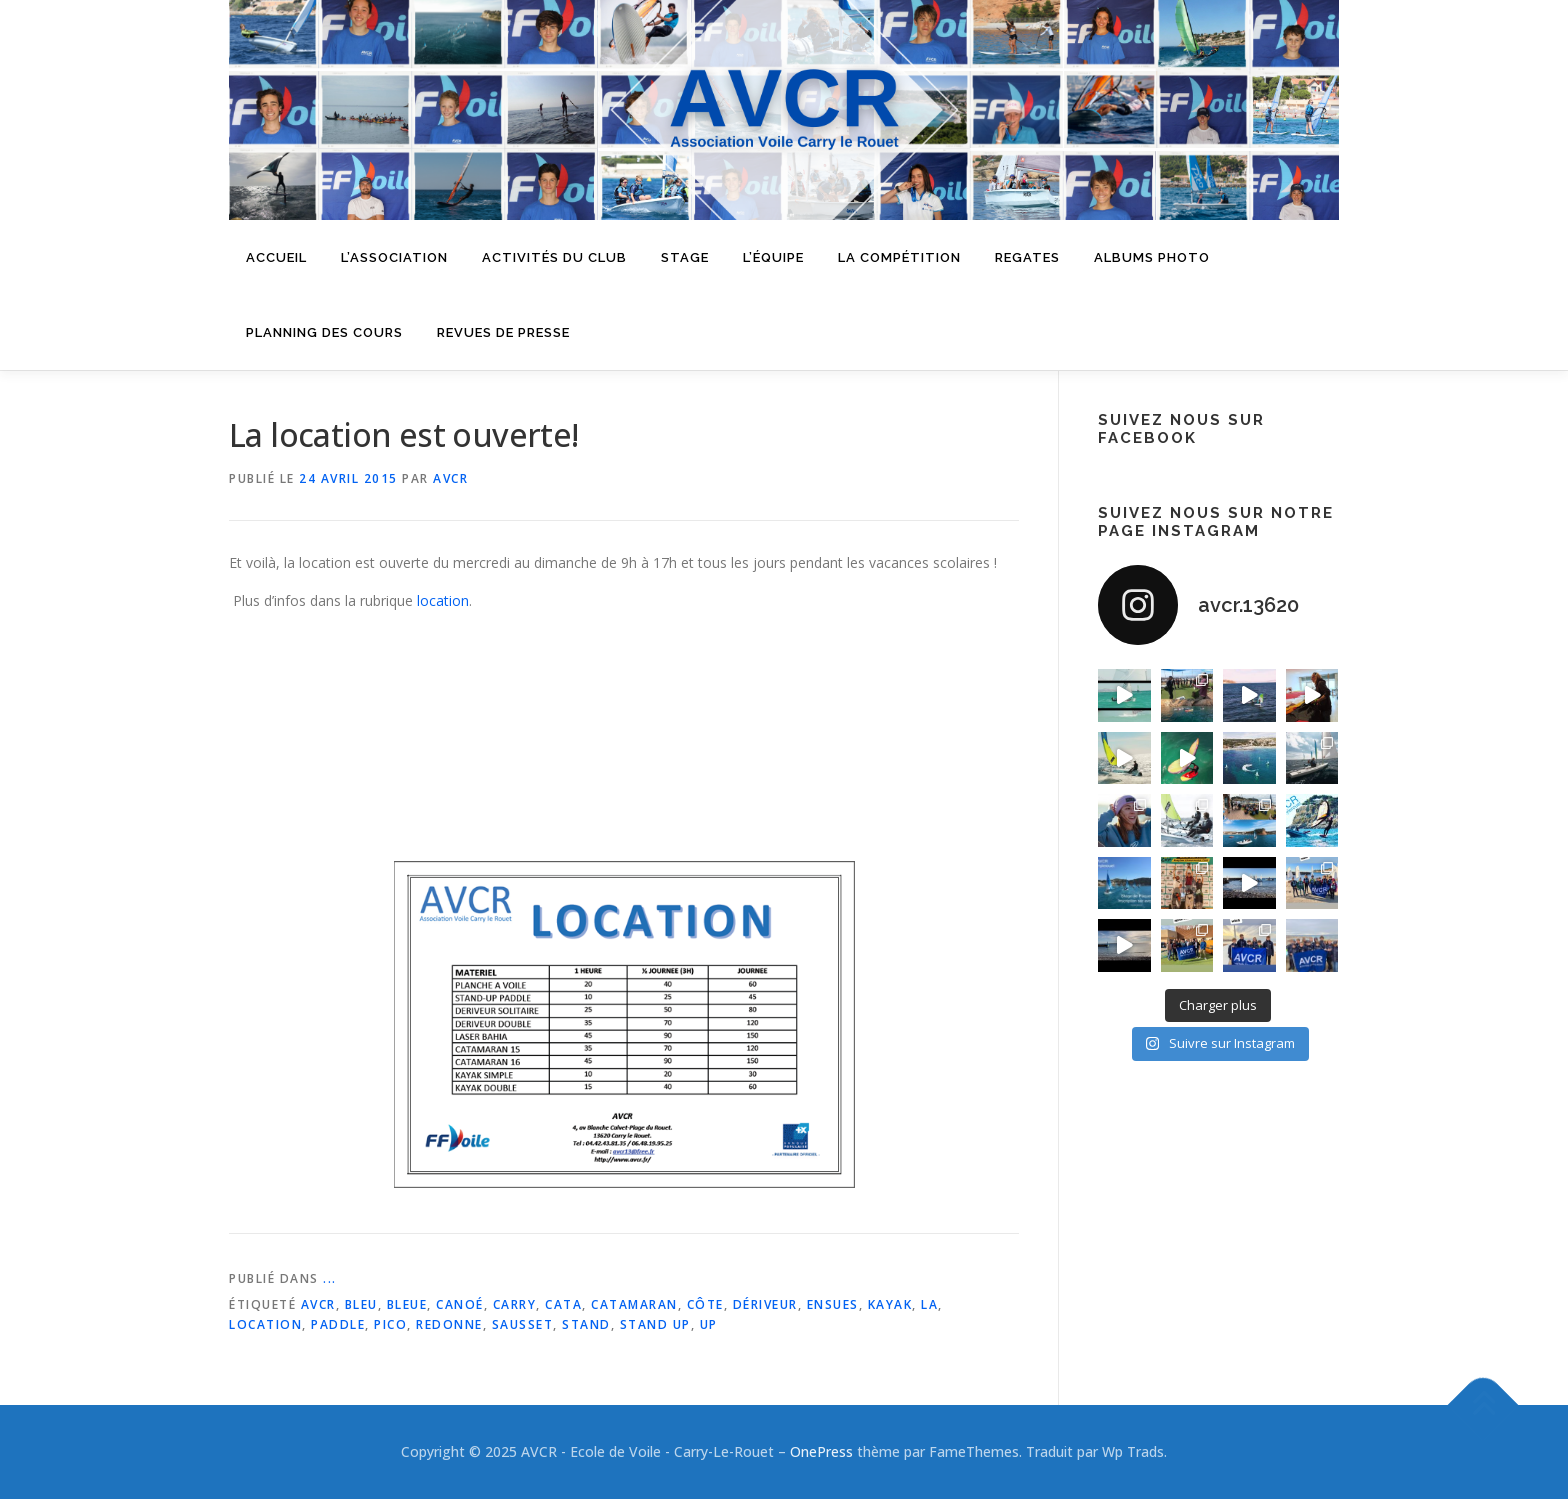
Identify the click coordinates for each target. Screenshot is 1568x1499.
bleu (361, 1304)
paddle (338, 1324)
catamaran (634, 1304)
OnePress (821, 1451)
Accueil (276, 257)
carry (515, 1304)
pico (390, 1324)
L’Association (394, 257)
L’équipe (773, 257)
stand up (655, 1324)
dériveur (765, 1304)
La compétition (899, 257)
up (709, 1324)
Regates (1027, 257)
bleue (407, 1304)
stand (586, 1324)
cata (563, 1304)
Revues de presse (503, 332)
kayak (890, 1304)
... (330, 1278)
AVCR (450, 478)
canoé (460, 1304)
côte (705, 1304)
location (443, 600)
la (929, 1304)
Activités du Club (554, 257)
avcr (318, 1304)
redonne (449, 1324)
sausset (523, 1324)
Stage (685, 257)
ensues (833, 1304)
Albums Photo (1152, 257)
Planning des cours (324, 332)
